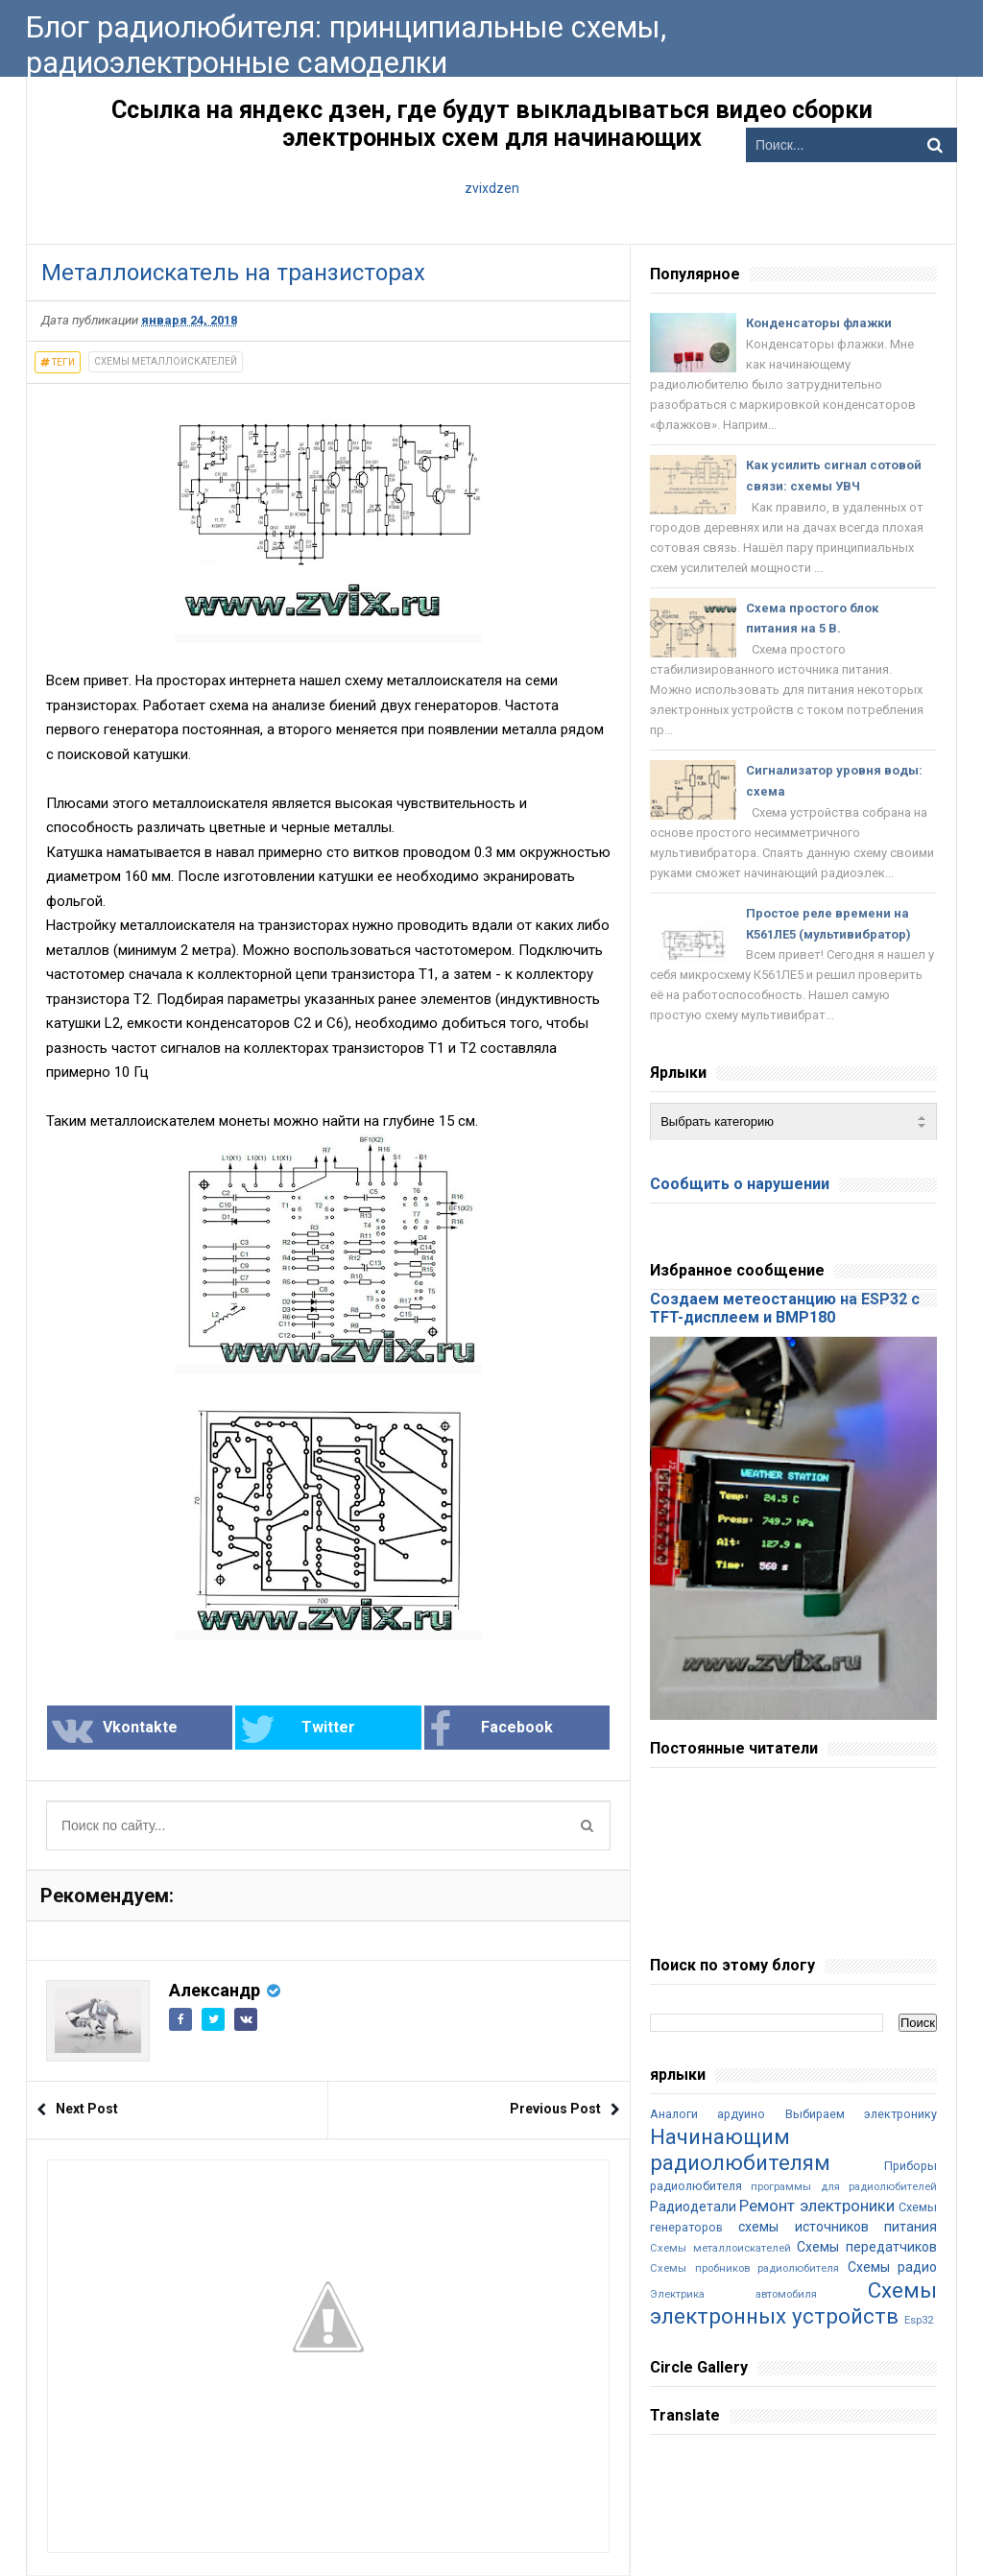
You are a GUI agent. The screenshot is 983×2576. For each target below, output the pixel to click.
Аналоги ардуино (707, 2114)
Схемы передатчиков (867, 2246)
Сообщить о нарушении (739, 1184)
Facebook (491, 1729)
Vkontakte (115, 1729)
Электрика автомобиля (733, 2294)
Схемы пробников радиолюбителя (744, 2268)
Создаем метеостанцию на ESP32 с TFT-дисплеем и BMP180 (785, 1308)
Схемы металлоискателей (165, 361)
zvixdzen (492, 188)
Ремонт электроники (816, 2205)
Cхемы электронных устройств (793, 2303)
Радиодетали (693, 2206)
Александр (214, 1990)
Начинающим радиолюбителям (740, 2149)
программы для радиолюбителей (844, 2187)
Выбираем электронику (861, 2114)
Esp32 (918, 2320)
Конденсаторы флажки (819, 323)
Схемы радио (892, 2267)
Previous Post (555, 2108)
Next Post (87, 2108)
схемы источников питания (837, 2226)
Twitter (297, 1729)
